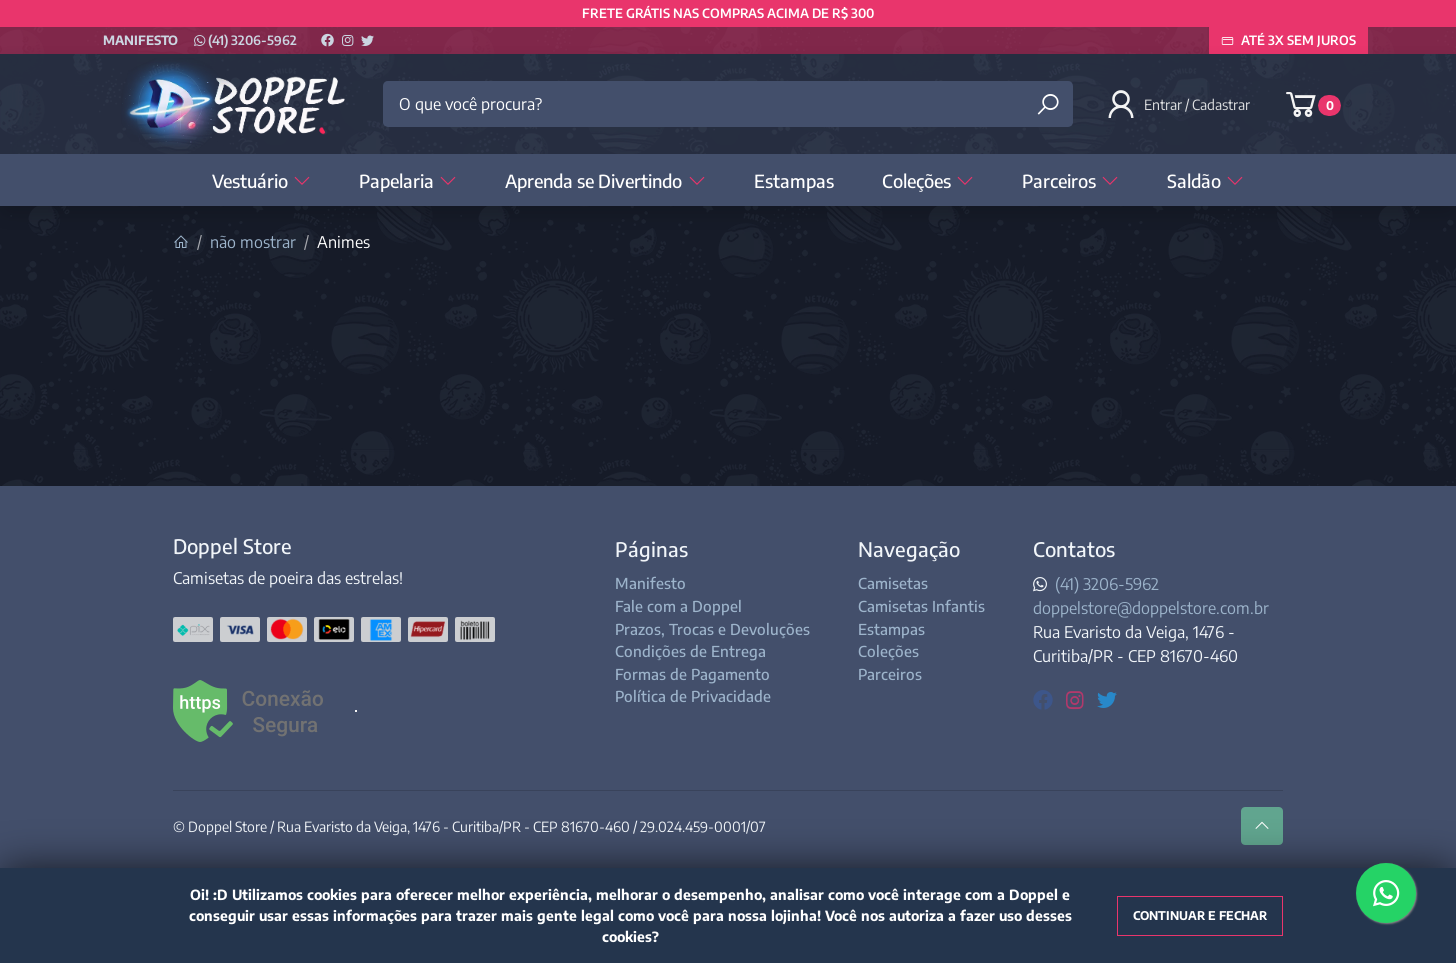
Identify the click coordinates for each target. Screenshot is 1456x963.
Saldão (1205, 180)
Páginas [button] (651, 548)
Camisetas (893, 583)
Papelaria (408, 180)
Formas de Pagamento (692, 674)
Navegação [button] (909, 548)
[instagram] (1077, 698)
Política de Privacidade (693, 696)
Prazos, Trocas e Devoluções (712, 629)
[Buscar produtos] (1048, 104)
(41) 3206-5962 (245, 40)
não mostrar (253, 242)
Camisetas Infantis (921, 606)
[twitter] (1107, 698)
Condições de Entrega (690, 651)
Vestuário (261, 180)
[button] (1180, 104)
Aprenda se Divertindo (605, 180)
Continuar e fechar (1200, 915)
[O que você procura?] (728, 104)
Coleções (928, 180)
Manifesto (140, 40)
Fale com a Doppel (678, 606)
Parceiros (1070, 180)
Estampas (794, 180)
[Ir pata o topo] (1262, 826)
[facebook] (1045, 698)
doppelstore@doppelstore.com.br (1151, 608)
